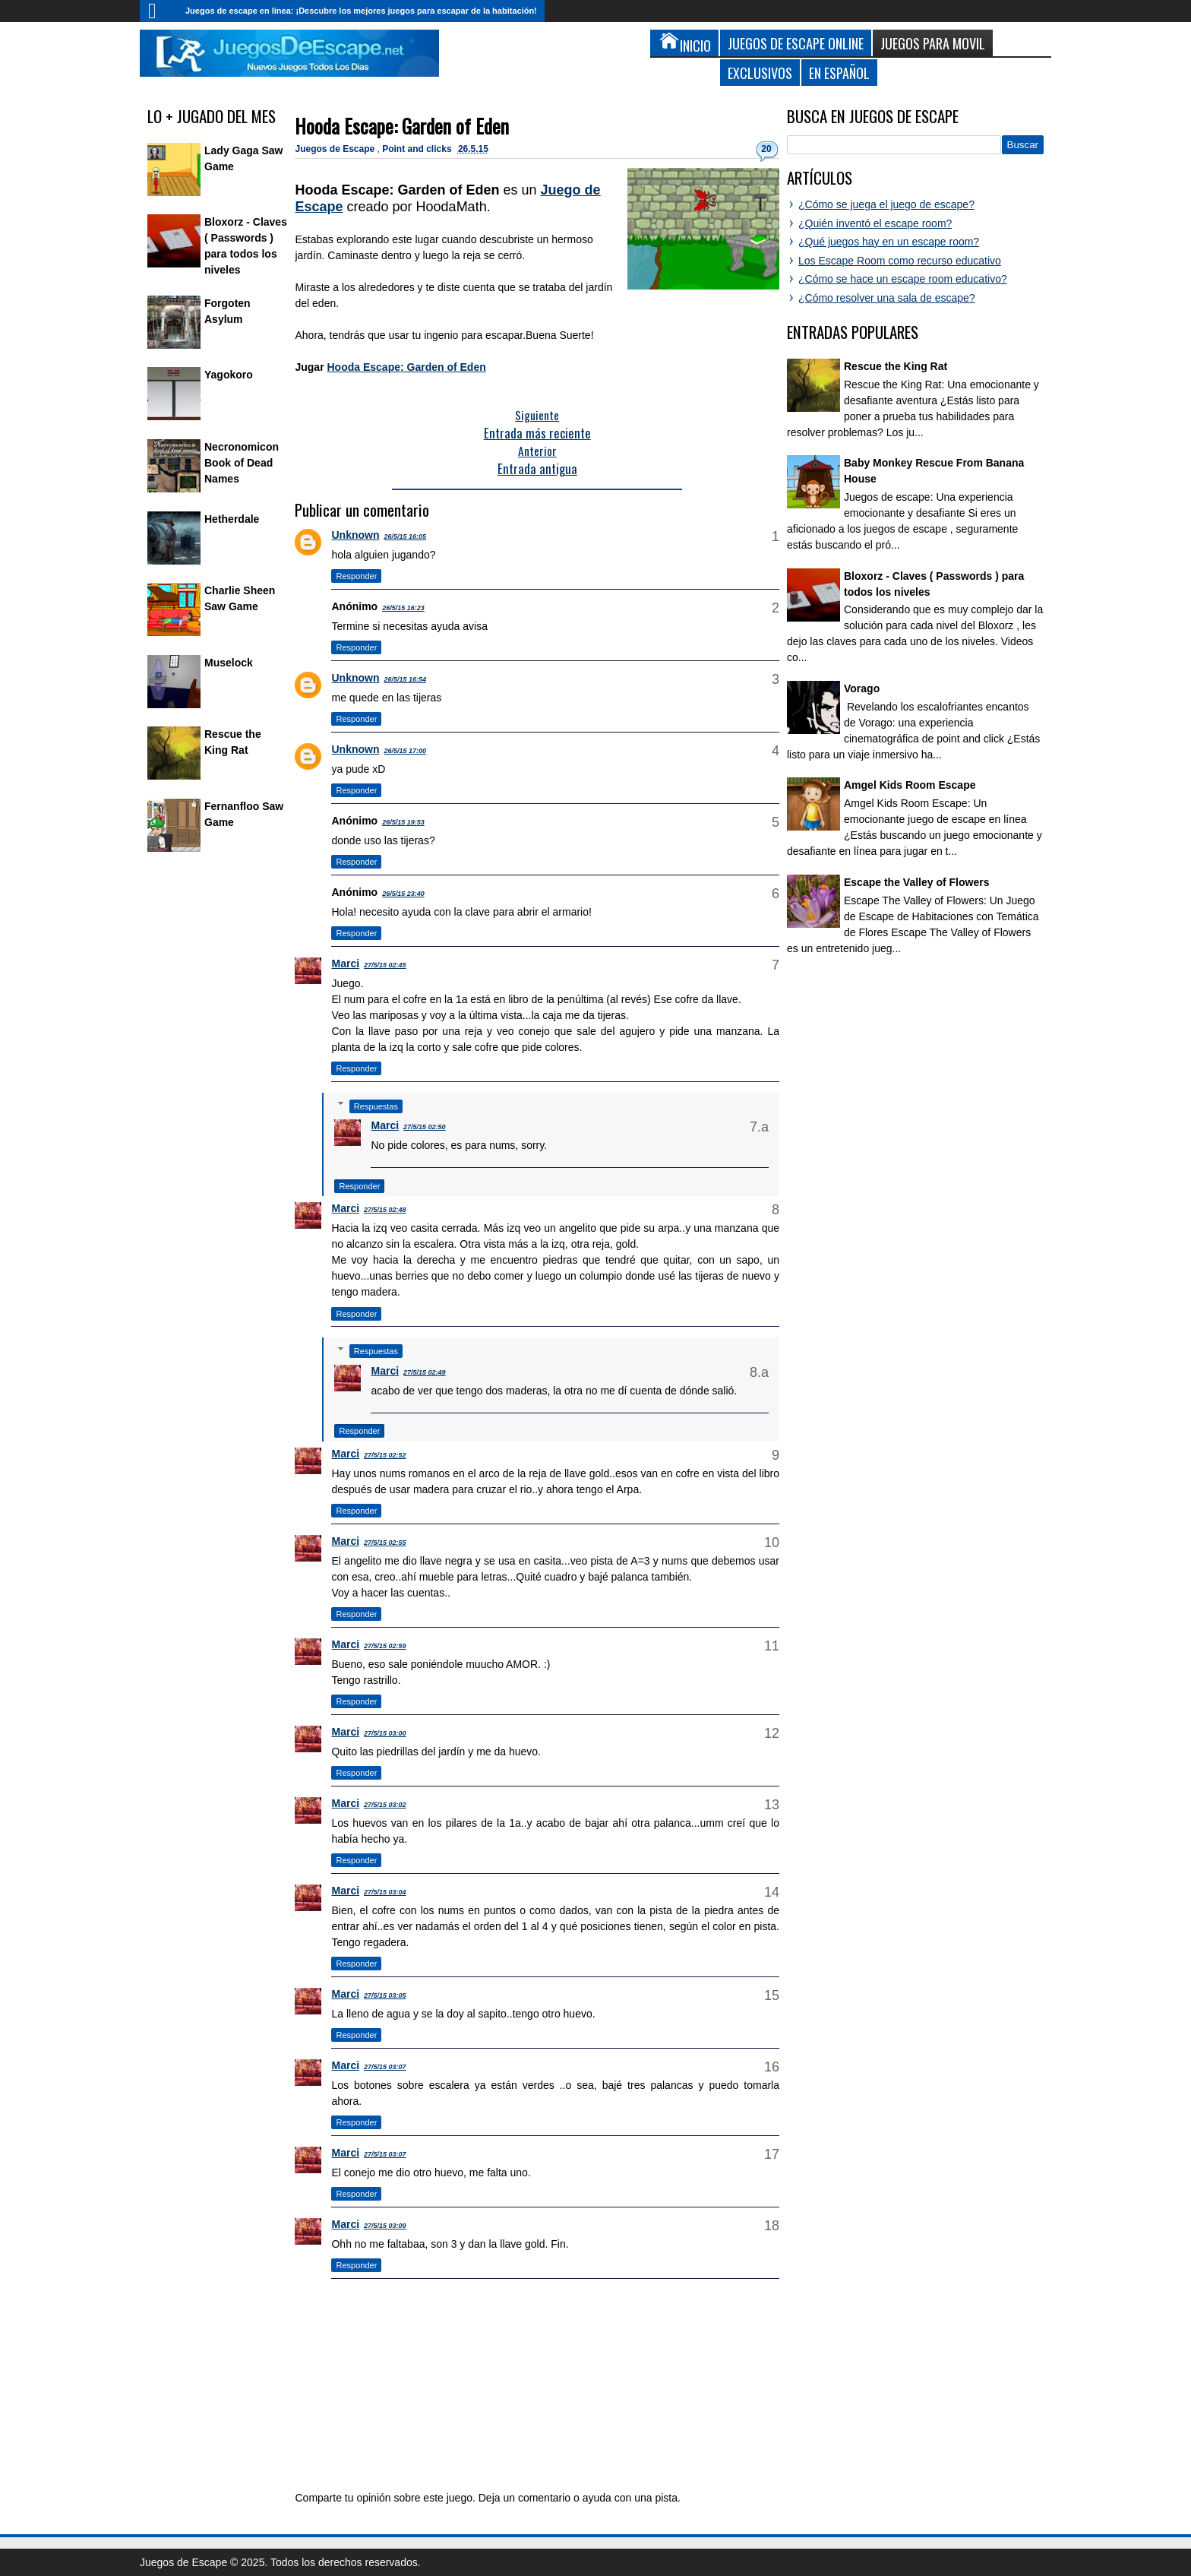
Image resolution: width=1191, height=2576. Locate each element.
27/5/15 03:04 (385, 1892)
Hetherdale (231, 519)
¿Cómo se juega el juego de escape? (886, 204)
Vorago (862, 688)
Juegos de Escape (336, 149)
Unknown (355, 535)
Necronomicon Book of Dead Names (241, 463)
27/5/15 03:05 (385, 1995)
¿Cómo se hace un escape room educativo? (902, 279)
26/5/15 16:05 (405, 536)
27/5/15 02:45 (385, 965)
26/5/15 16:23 (403, 608)
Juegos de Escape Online (796, 43)
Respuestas (376, 1106)
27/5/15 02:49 (424, 1372)
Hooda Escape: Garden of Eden (402, 126)
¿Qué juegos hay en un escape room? (888, 242)
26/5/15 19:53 (403, 822)
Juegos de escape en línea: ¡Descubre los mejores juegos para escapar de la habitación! (361, 10)
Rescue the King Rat (895, 366)
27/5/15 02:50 (424, 1127)
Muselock (228, 663)
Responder (356, 576)
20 (766, 149)
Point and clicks (418, 149)
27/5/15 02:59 (385, 1646)
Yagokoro (228, 375)
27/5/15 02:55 (385, 1542)
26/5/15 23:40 (403, 893)
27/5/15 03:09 (385, 2225)
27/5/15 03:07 (385, 2067)
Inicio (159, 11)
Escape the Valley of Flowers (916, 882)
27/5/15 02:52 (385, 1455)
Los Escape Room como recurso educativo (899, 261)
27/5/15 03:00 (385, 1733)
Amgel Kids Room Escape (910, 785)
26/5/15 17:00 (405, 751)
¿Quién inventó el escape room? (875, 223)
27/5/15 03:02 (385, 1805)
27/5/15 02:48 (385, 1210)
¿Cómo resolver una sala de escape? (886, 298)
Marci (345, 963)
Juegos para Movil (932, 43)
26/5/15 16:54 (405, 679)
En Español (839, 72)
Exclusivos (760, 72)
